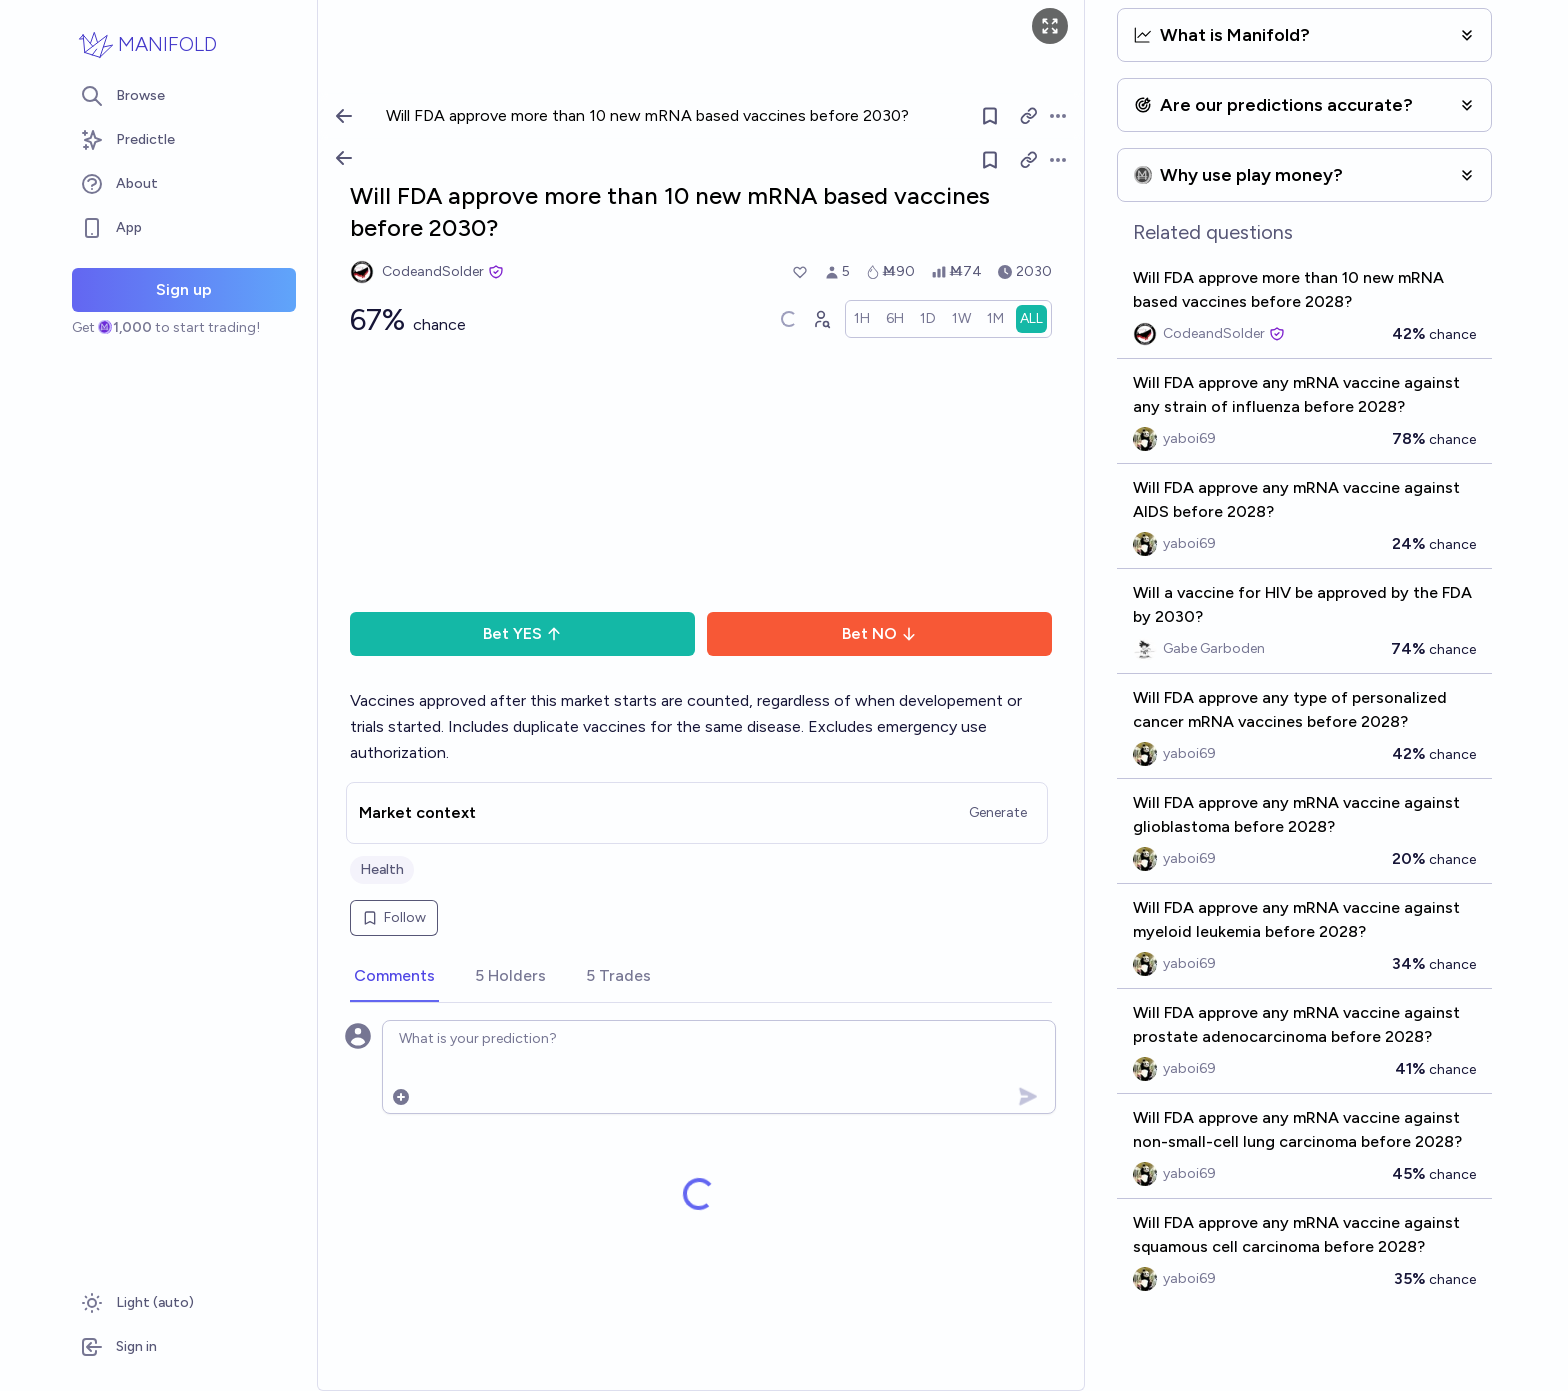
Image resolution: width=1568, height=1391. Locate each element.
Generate (998, 812)
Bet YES (522, 633)
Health (382, 869)
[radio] (862, 319)
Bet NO (879, 633)
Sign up (184, 289)
